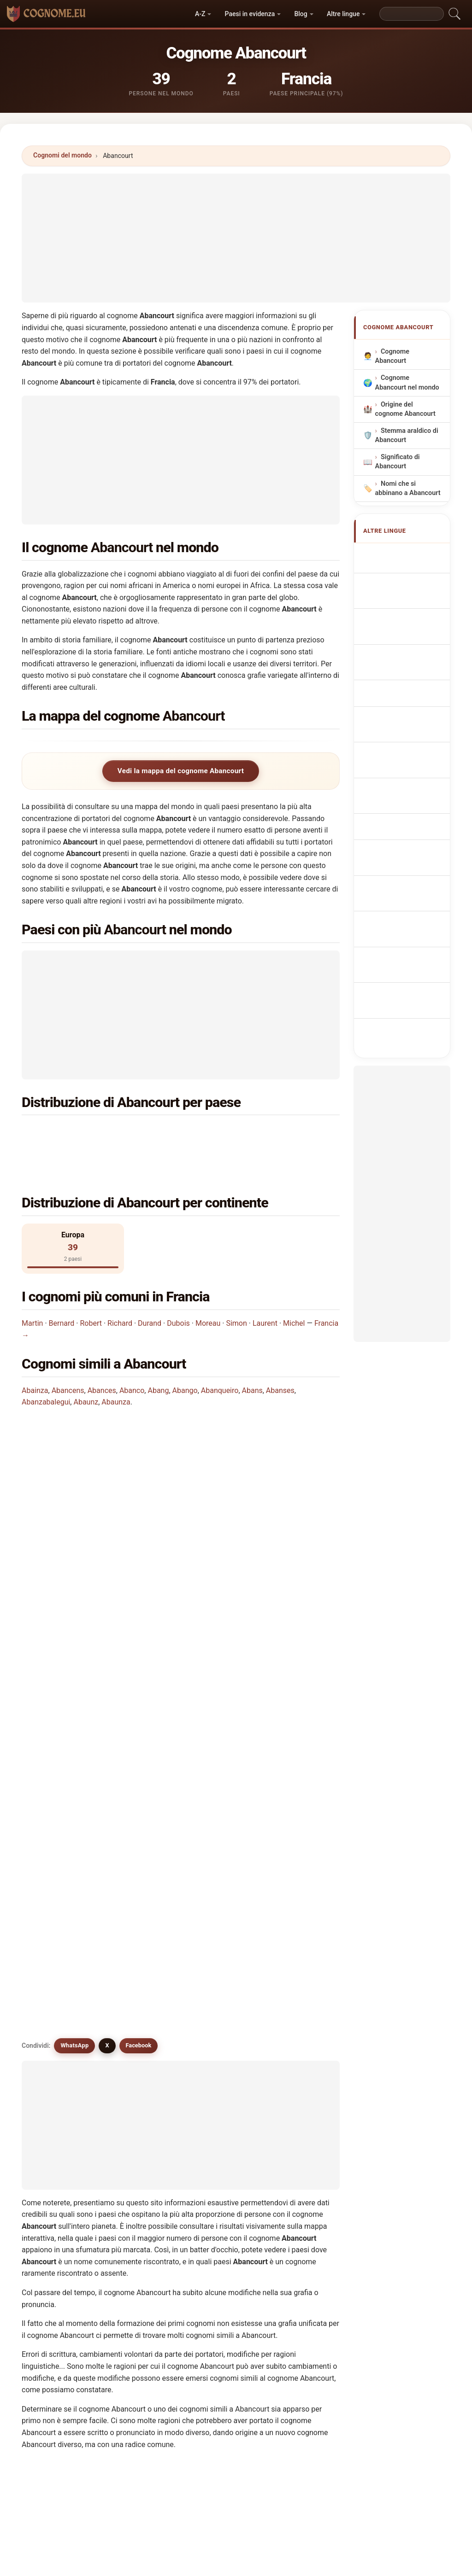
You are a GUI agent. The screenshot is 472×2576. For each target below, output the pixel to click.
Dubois (178, 1288)
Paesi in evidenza (250, 13)
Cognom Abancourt (396, 665)
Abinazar (141, 2201)
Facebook (139, 1621)
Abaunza (115, 1367)
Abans (252, 1356)
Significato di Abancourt (397, 462)
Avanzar (221, 2178)
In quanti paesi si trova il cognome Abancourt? (107, 1496)
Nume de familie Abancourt (408, 876)
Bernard (62, 1288)
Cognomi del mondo (62, 155)
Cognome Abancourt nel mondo (407, 382)
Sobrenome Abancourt (401, 691)
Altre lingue (343, 13)
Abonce (301, 2201)
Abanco (131, 1356)
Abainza (35, 1356)
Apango (220, 2133)
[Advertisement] (236, 238)
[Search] (411, 14)
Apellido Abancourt (396, 559)
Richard (119, 1288)
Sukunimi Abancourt (397, 824)
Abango (185, 1356)
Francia (78, 1133)
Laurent (265, 1288)
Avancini (140, 2111)
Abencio (140, 2133)
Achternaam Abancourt (402, 744)
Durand (149, 1288)
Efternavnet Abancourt (401, 797)
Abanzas (303, 2178)
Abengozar (63, 2156)
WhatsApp (74, 1621)
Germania (245, 1133)
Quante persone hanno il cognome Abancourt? (107, 1527)
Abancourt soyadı (412, 925)
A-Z (200, 13)
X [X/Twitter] (107, 1621)
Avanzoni (60, 2133)
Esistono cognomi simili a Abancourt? (93, 1589)
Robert (91, 1288)
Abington (141, 2223)
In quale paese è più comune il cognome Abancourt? (117, 1438)
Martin (32, 1288)
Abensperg (144, 2178)
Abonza (301, 2223)
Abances (102, 1356)
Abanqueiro (220, 1356)
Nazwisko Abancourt (398, 718)
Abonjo (57, 2223)
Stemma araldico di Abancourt (406, 435)
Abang (158, 1356)
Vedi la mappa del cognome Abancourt (181, 771)
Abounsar (142, 2245)
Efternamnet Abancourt (402, 903)
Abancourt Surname (399, 586)
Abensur (59, 2067)
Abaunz (85, 1367)
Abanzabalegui (46, 1367)
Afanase (221, 2245)
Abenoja (140, 2156)
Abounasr (61, 2245)
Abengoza (305, 2133)
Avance (138, 2067)
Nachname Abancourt (400, 638)
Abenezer (61, 2178)
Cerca (318, 2326)
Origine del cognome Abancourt (405, 409)
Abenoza (303, 2156)
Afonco (57, 2201)
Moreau (207, 1288)
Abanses (280, 1356)
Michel (294, 1288)
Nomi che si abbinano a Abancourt (408, 488)
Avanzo (301, 2111)
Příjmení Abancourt (396, 771)
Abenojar (222, 2156)
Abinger (220, 2201)
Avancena (223, 2089)
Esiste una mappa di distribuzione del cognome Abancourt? (129, 1558)
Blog (300, 13)
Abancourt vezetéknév (399, 850)
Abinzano (223, 2223)
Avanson (222, 2111)
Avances (59, 2111)
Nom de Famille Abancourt (407, 612)
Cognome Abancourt (392, 356)
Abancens (68, 1356)
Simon (236, 1288)
